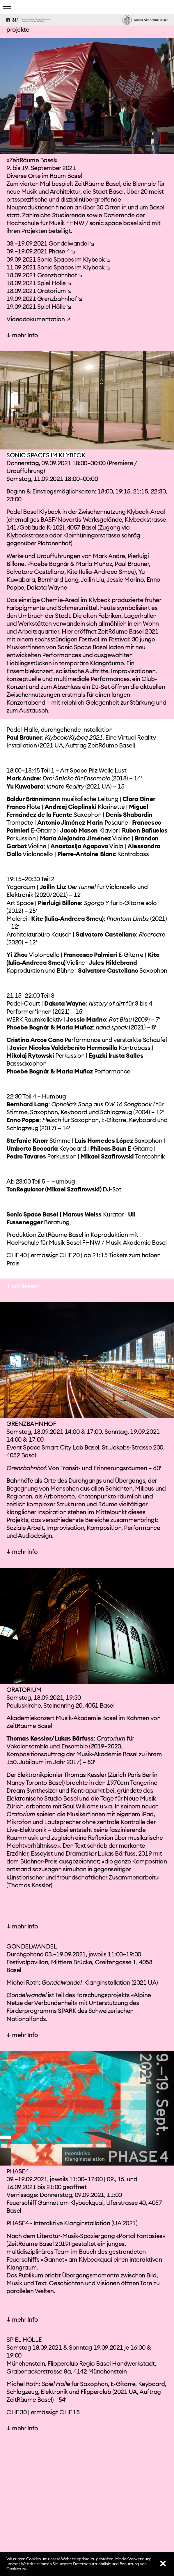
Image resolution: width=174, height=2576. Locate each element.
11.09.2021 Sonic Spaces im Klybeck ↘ (58, 235)
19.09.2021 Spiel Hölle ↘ (38, 274)
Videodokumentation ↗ (38, 287)
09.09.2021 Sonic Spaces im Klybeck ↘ (58, 227)
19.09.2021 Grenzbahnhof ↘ (44, 267)
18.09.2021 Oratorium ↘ (39, 259)
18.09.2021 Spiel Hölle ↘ (38, 251)
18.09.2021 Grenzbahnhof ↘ (44, 243)
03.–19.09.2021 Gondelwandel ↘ (50, 211)
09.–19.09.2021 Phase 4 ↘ (40, 219)
